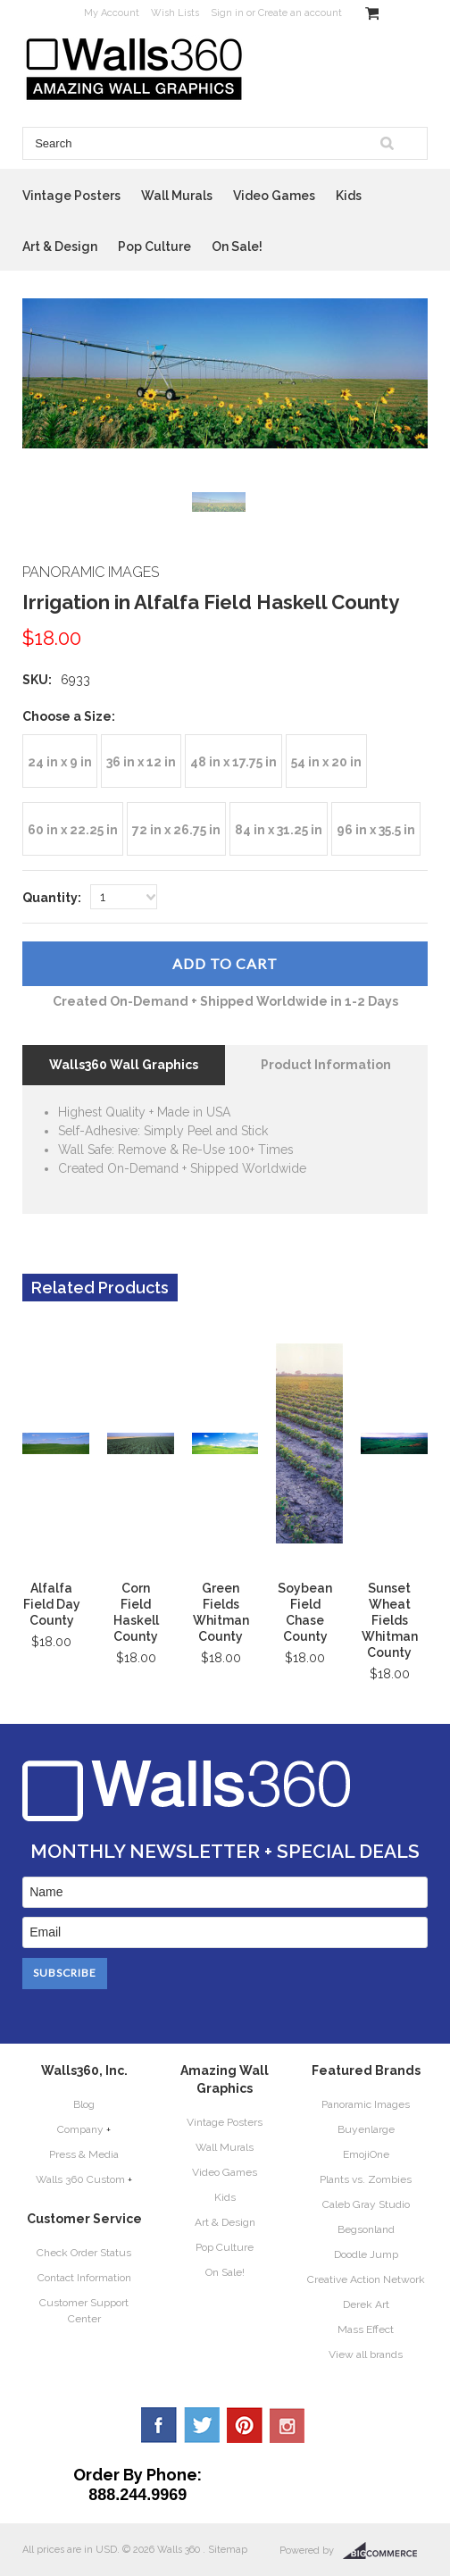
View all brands (366, 2354)
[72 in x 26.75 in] (176, 829)
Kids (349, 195)
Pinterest (244, 2425)
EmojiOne (366, 2154)
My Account (111, 13)
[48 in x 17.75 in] (233, 761)
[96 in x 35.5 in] (376, 829)
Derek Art (366, 2304)
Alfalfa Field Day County (51, 1604)
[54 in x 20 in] (326, 761)
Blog (84, 2104)
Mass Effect (366, 2329)
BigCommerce (385, 2551)
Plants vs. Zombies (366, 2179)
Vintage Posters (71, 195)
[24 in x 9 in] (59, 761)
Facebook (159, 2425)
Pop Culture (154, 246)
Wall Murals (176, 195)
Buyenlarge (366, 2129)
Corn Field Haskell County (136, 1612)
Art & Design (59, 246)
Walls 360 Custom (80, 2179)
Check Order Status (84, 2252)
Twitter (202, 2425)
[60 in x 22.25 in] (72, 829)
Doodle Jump (366, 2254)
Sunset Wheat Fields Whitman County (390, 1620)
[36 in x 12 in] (141, 761)
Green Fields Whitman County (221, 1612)
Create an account (300, 13)
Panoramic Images (365, 2104)
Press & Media (84, 2154)
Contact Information (84, 2277)
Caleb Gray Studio (366, 2204)
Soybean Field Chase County (305, 1612)
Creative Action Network (366, 2279)
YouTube (287, 2425)
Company (80, 2129)
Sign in (227, 13)
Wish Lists (175, 13)
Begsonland (366, 2229)
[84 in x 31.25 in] (278, 829)
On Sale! (237, 246)
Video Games (274, 195)
